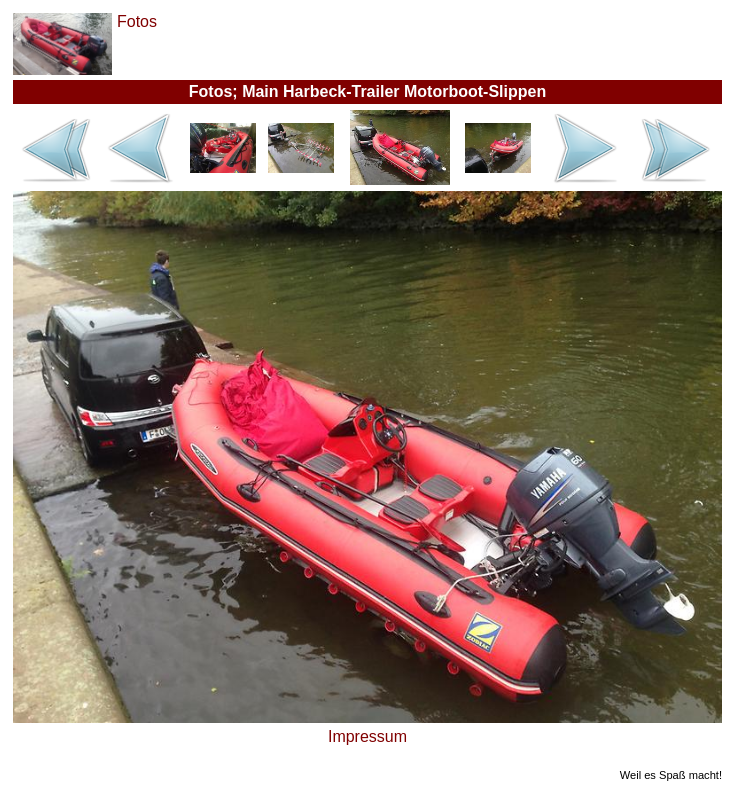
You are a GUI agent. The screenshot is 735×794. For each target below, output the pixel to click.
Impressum (367, 736)
